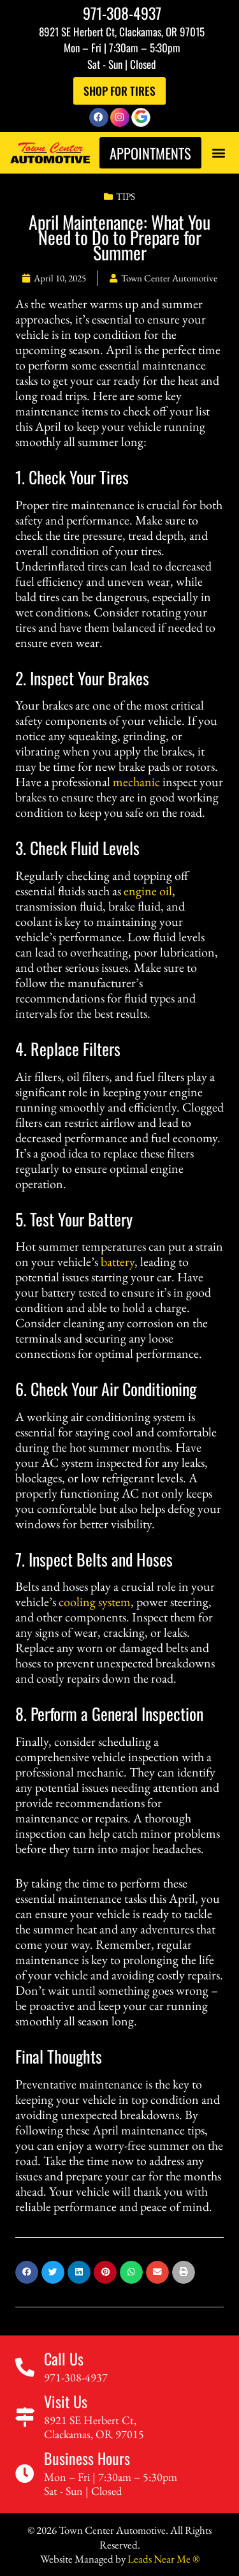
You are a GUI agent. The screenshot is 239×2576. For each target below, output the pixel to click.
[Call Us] (24, 2367)
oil (165, 890)
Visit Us (65, 2401)
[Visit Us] (24, 2417)
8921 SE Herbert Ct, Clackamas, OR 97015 (122, 32)
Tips (125, 196)
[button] (218, 152)
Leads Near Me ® (163, 2559)
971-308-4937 (122, 12)
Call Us (63, 2358)
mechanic (136, 781)
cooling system (95, 1601)
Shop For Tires (119, 90)
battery (117, 1261)
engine (140, 890)
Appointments (150, 152)
